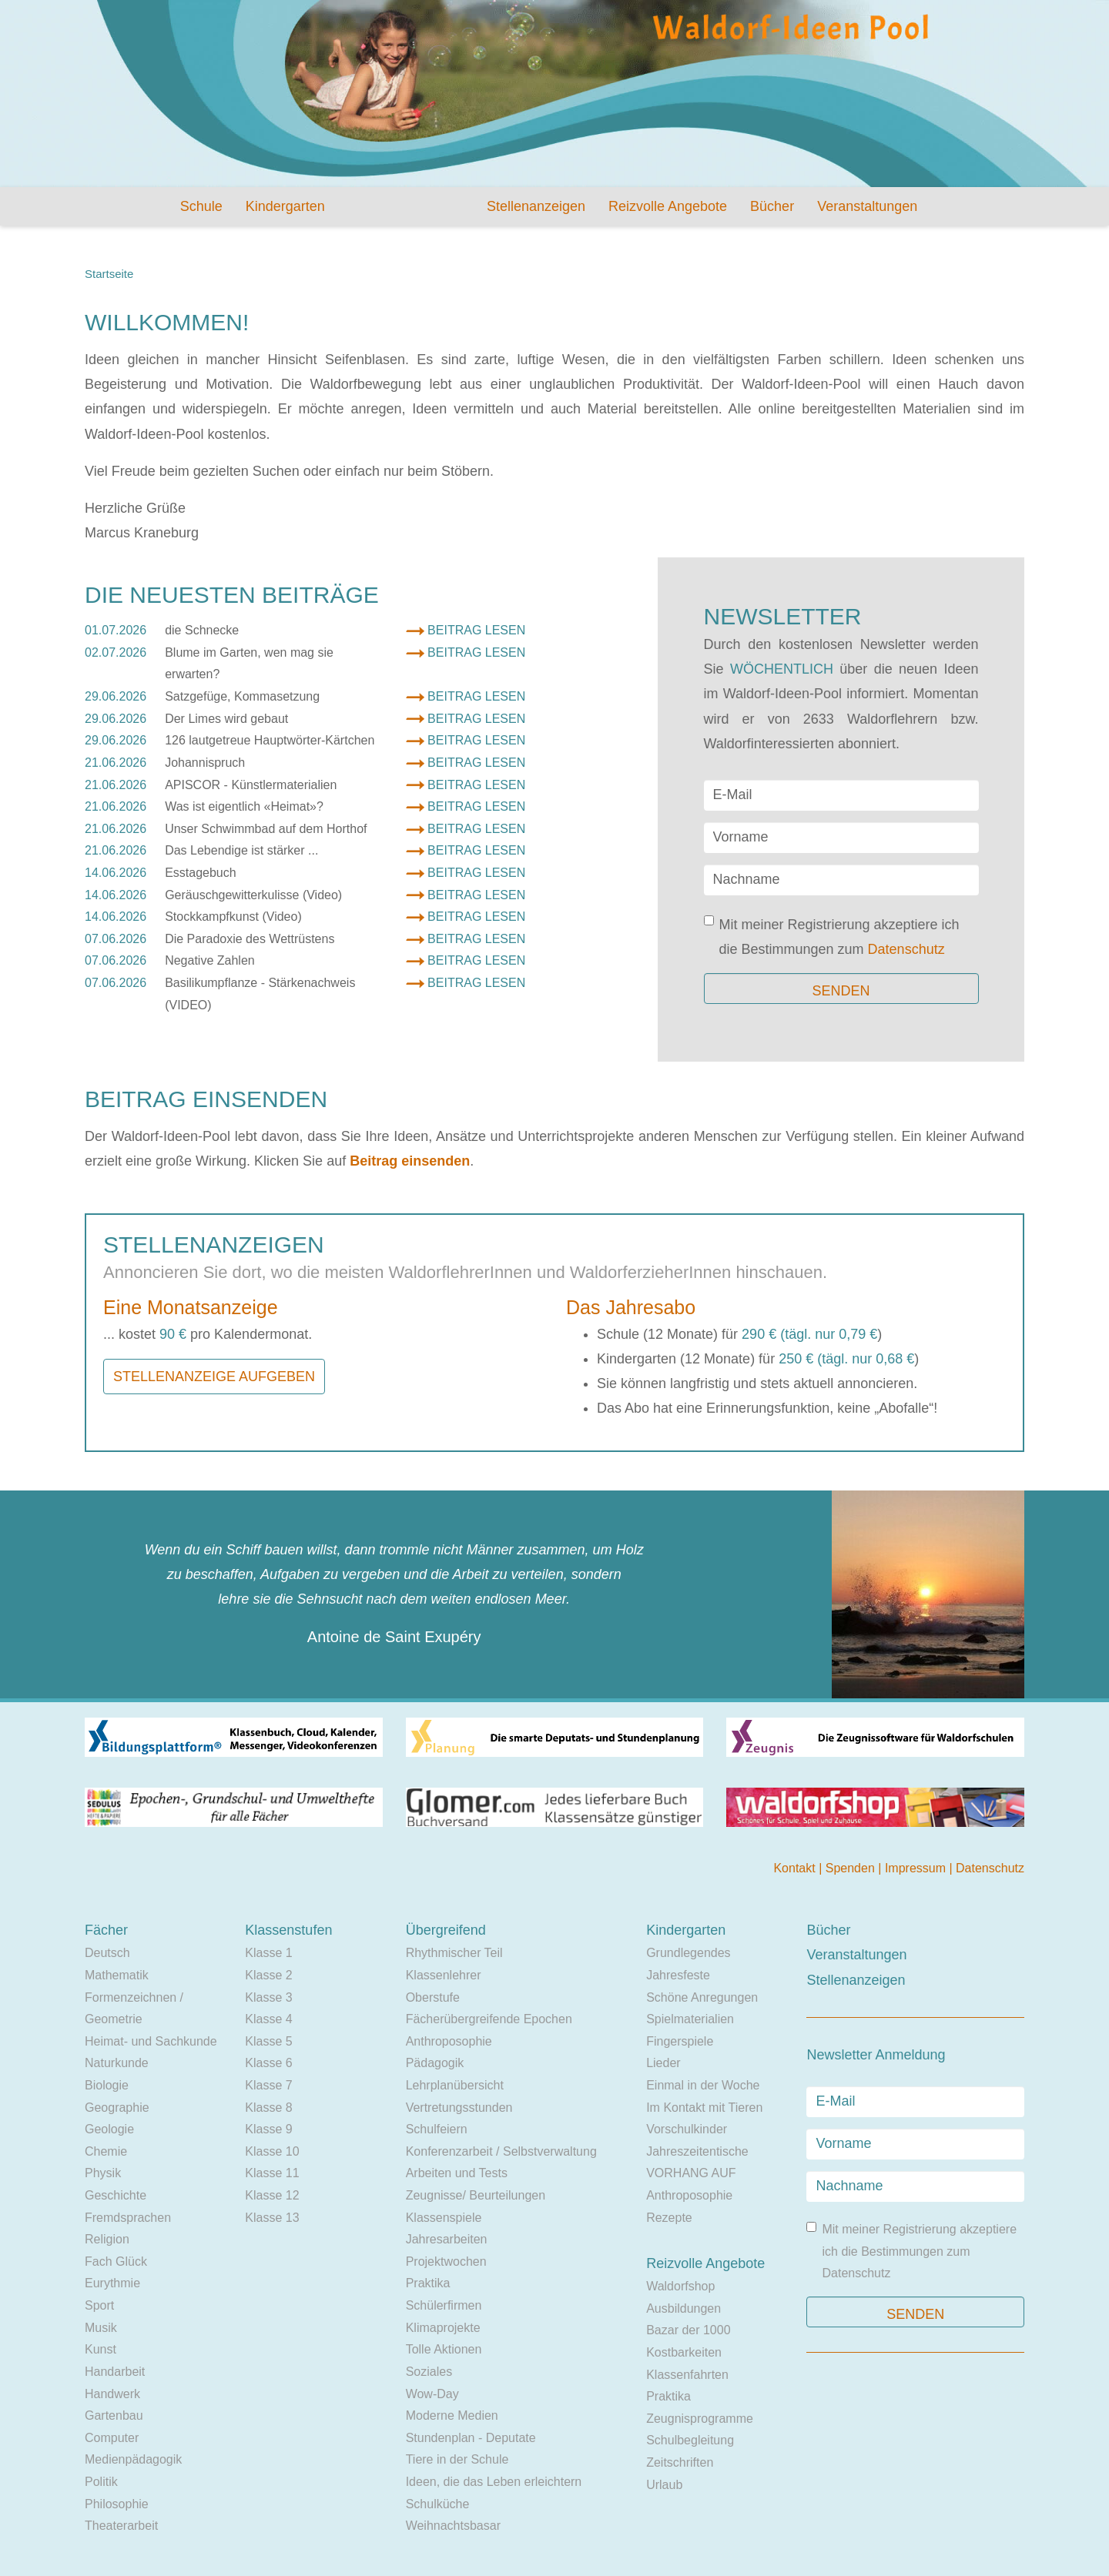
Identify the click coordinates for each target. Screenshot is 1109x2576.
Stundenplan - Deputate (471, 2437)
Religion (107, 2239)
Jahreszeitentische (697, 2151)
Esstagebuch (200, 872)
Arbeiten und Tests (457, 2173)
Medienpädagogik (133, 2459)
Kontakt (796, 1868)
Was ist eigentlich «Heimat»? (244, 806)
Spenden (852, 1868)
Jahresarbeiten (446, 2239)
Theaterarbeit (121, 2525)
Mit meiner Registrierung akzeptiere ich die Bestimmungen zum (832, 936)
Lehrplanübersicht (455, 2085)
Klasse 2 (268, 1975)
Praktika (428, 2283)
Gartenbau (114, 2415)
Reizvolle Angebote (667, 206)
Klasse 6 (268, 2062)
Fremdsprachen (128, 2217)
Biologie (107, 2085)
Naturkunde (117, 2062)
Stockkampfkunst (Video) (233, 916)
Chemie (106, 2151)
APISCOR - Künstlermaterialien (251, 784)
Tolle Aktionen (444, 2349)
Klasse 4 (268, 2019)
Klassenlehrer (443, 1975)
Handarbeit (115, 2371)
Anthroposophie (449, 2041)
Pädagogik (435, 2062)
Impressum (917, 1868)
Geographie (117, 2107)
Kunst (100, 2349)
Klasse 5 (268, 2041)
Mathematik (117, 1975)
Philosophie (117, 2504)
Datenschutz (906, 949)
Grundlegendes (688, 1952)
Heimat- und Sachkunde (151, 2041)
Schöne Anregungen (702, 1997)
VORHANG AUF (690, 2173)
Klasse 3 (268, 1997)
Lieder (663, 2062)
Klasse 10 (272, 2151)
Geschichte (115, 2195)
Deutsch (107, 1952)
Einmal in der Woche (702, 2085)
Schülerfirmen (444, 2305)
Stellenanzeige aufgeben (214, 1376)
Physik (103, 2173)
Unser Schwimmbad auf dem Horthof (266, 828)
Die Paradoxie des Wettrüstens (249, 938)
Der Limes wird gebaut (226, 718)
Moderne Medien (452, 2415)
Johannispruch (205, 762)
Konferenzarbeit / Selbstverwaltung (501, 2151)
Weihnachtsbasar (453, 2525)
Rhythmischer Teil (454, 1952)
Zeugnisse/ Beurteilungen (475, 2195)
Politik (101, 2481)
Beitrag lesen (476, 630)
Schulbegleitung (690, 2440)
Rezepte (669, 2217)
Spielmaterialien (690, 2019)
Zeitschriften (679, 2462)
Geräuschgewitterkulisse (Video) (253, 895)
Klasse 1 (268, 1952)
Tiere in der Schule (457, 2459)
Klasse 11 (272, 2173)
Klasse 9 (268, 2129)
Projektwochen (446, 2261)
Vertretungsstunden (459, 2107)
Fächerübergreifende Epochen (489, 2019)
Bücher (772, 206)
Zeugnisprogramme (699, 2418)
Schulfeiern (436, 2129)
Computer (112, 2437)
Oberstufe (433, 1997)
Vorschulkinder (686, 2129)
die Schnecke (202, 630)
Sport (99, 2305)
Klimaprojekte (443, 2327)
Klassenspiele (444, 2217)
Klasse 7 (268, 2085)
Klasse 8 (268, 2107)
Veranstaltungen (867, 206)
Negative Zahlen (210, 960)
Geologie (109, 2129)
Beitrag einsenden (410, 1161)
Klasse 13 (272, 2217)
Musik (101, 2327)
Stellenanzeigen (536, 206)
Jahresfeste (678, 1975)
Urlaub (664, 2484)
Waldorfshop (680, 2286)
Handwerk (112, 2393)
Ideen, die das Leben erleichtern (494, 2481)
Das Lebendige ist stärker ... (241, 850)
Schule (201, 206)
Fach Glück (116, 2261)
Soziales (429, 2371)
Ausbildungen (683, 2308)
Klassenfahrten (687, 2374)
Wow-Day (432, 2393)
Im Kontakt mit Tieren (704, 2107)
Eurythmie (112, 2283)
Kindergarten (285, 206)
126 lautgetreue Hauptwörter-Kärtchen (269, 740)
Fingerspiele (679, 2041)
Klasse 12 (272, 2195)
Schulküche (438, 2504)
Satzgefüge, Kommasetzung (242, 696)
